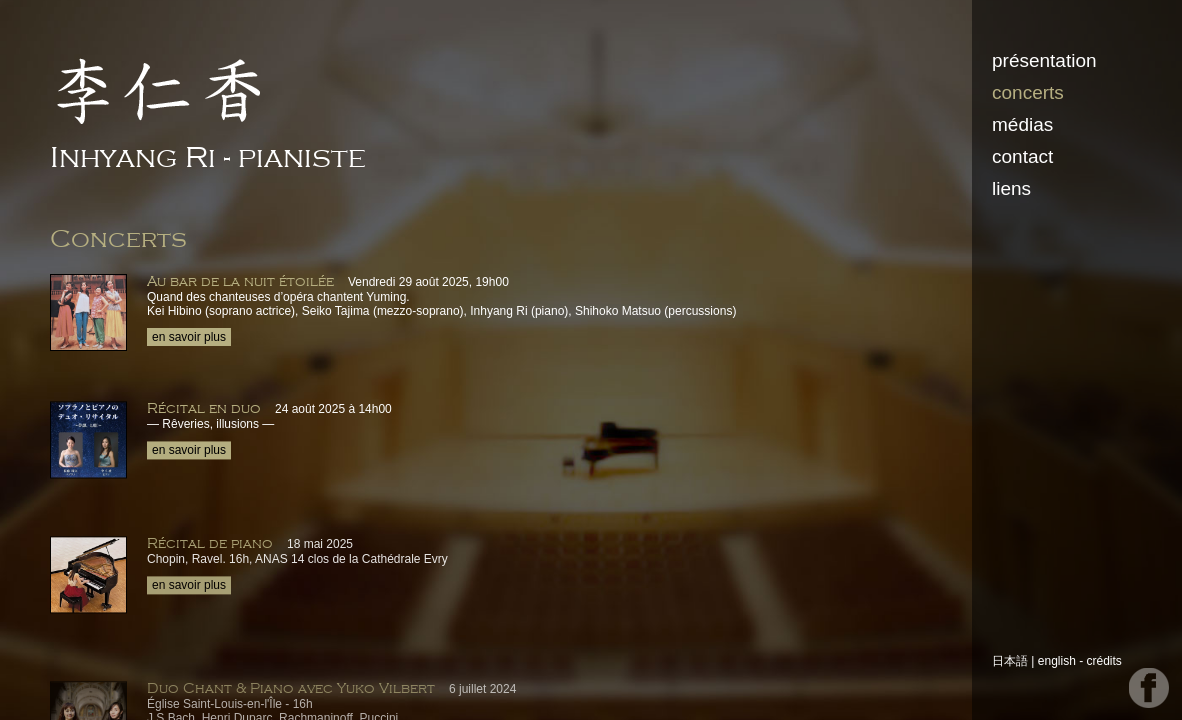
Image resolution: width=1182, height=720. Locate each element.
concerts (1028, 92)
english (1057, 661)
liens (1011, 188)
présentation (1044, 60)
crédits (1104, 661)
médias (1022, 124)
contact (1022, 156)
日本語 (1010, 661)
